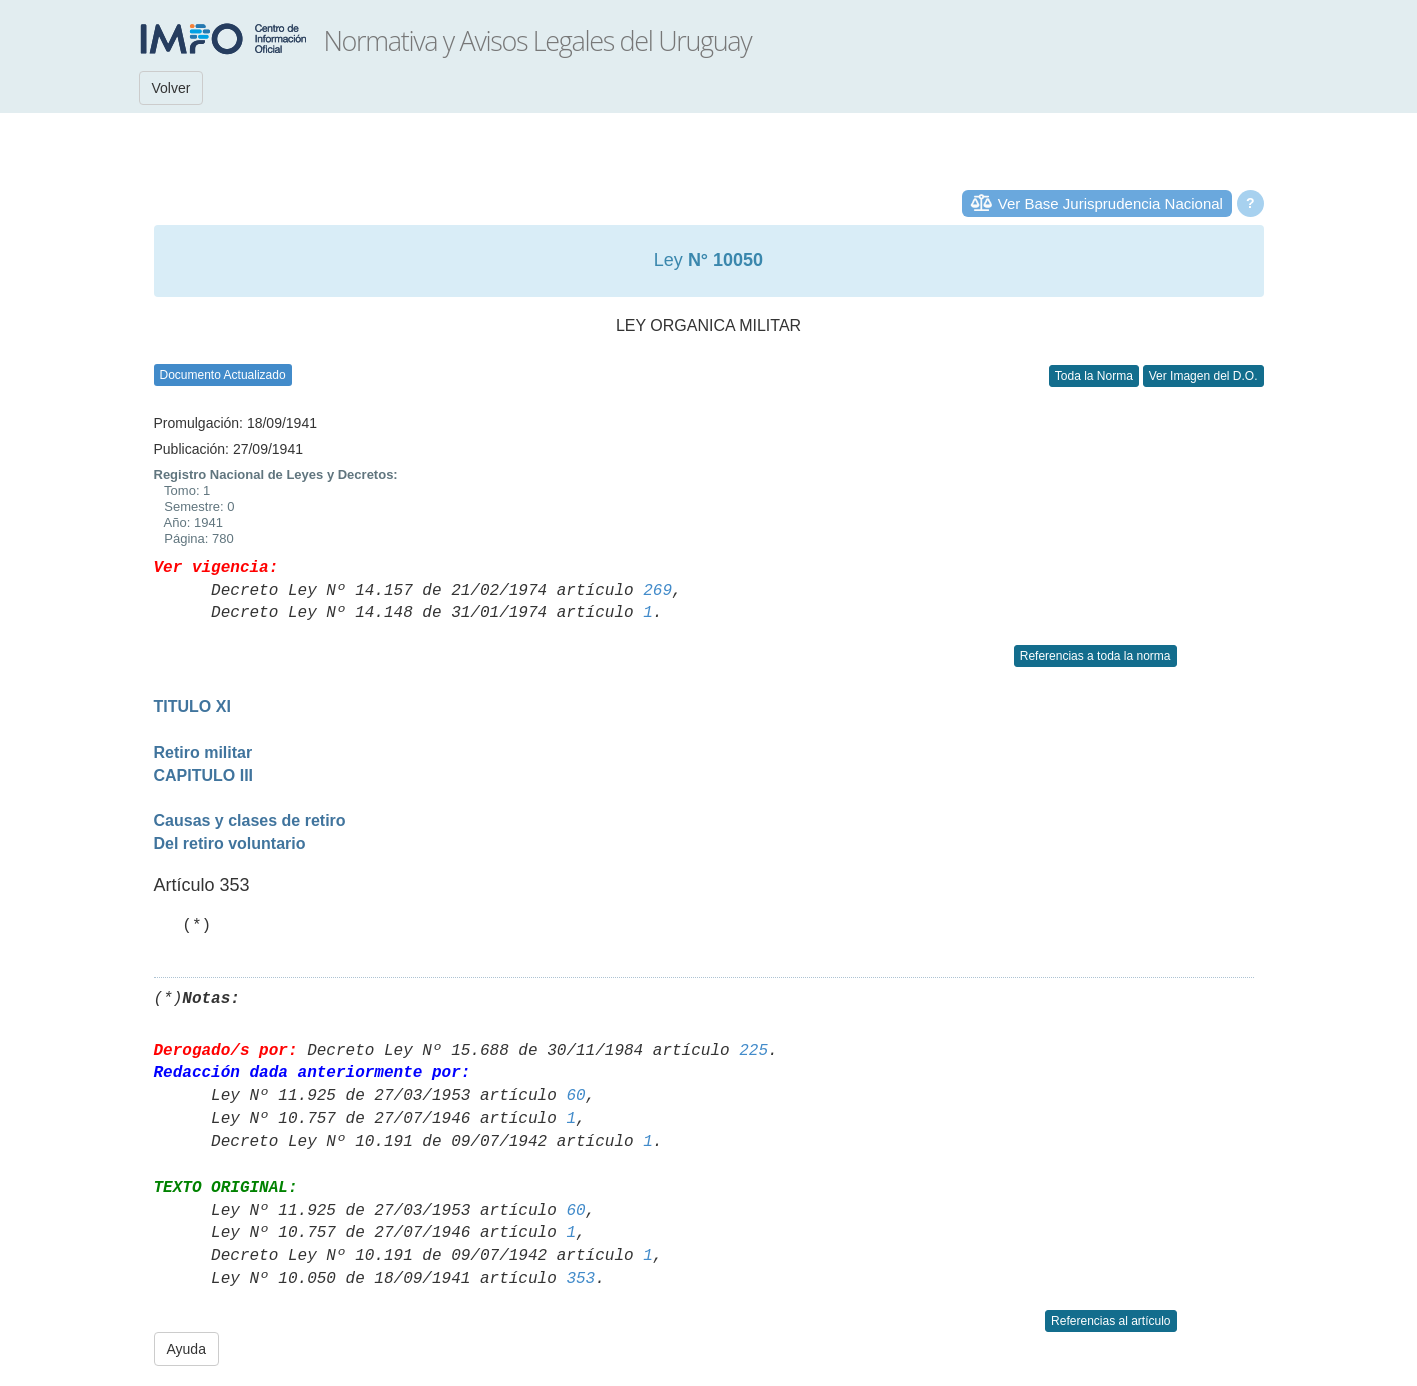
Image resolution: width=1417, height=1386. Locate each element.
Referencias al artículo (1110, 1321)
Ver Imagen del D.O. (1203, 376)
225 (753, 1051)
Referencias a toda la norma (1095, 656)
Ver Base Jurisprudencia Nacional (1110, 203)
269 (657, 591)
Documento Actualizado (223, 375)
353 (580, 1279)
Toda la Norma (1094, 376)
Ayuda (186, 1349)
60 (575, 1096)
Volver (171, 88)
